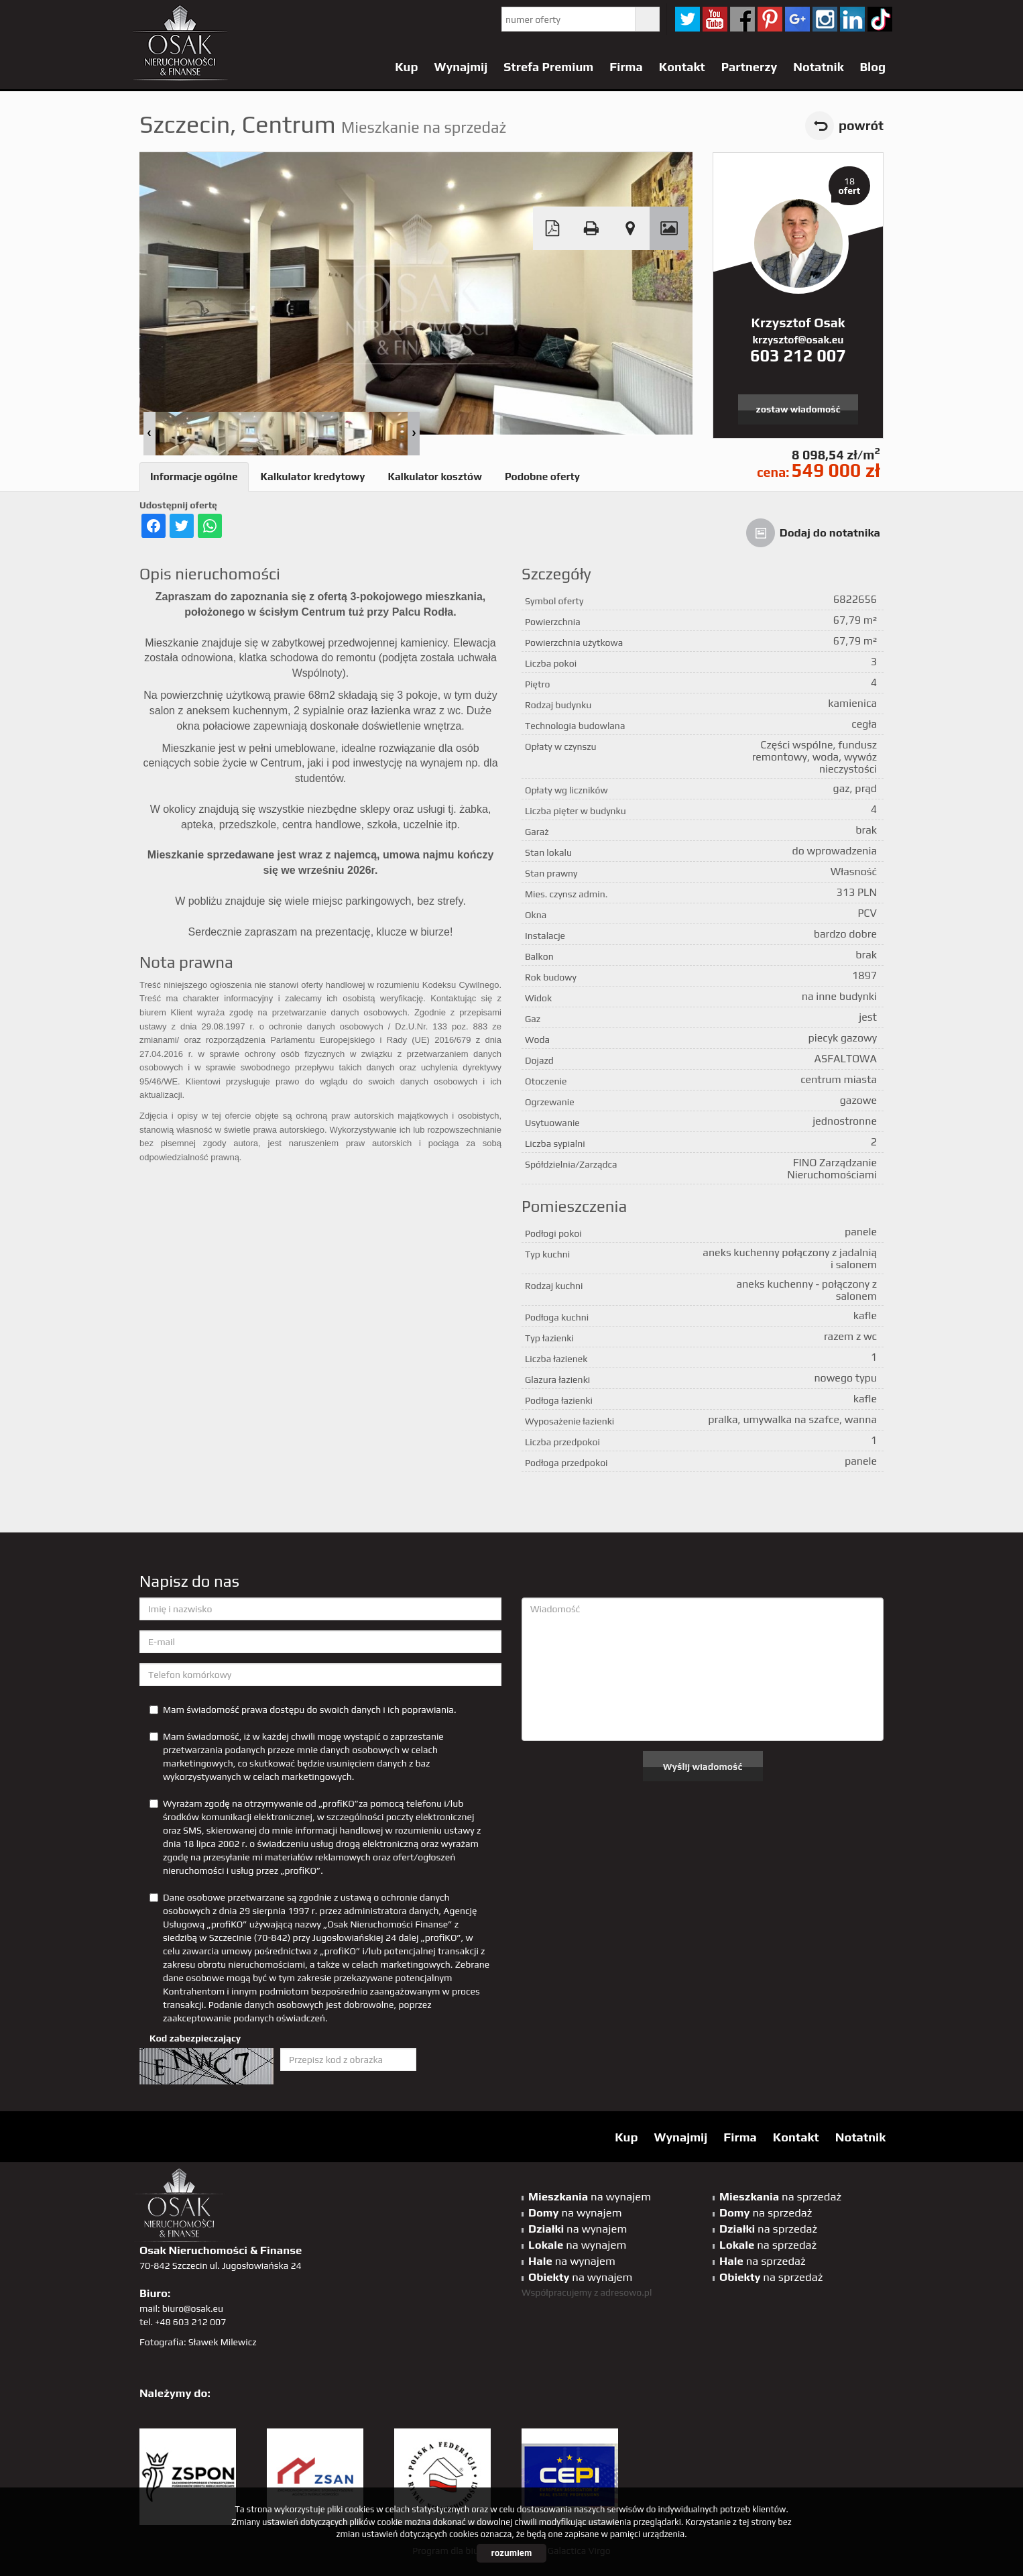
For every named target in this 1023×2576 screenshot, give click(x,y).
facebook (742, 19)
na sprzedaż (780, 2196)
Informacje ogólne (194, 476)
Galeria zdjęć (669, 228)
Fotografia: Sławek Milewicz (198, 2342)
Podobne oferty (542, 476)
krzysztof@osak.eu (798, 339)
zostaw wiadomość (798, 409)
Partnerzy (749, 67)
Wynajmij (461, 67)
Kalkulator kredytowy (313, 476)
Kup (406, 67)
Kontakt (682, 67)
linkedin (852, 19)
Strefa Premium (548, 67)
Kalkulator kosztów (434, 476)
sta (825, 19)
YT (715, 19)
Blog (872, 67)
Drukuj (591, 228)
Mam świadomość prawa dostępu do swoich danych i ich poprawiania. (302, 1709)
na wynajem (589, 2196)
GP (797, 19)
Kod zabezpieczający (195, 2038)
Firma (626, 67)
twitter (687, 19)
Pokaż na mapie (630, 228)
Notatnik (818, 67)
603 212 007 (798, 355)
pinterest (770, 19)
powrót (861, 125)
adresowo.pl (626, 2292)
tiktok (879, 19)
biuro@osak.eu (192, 2308)
